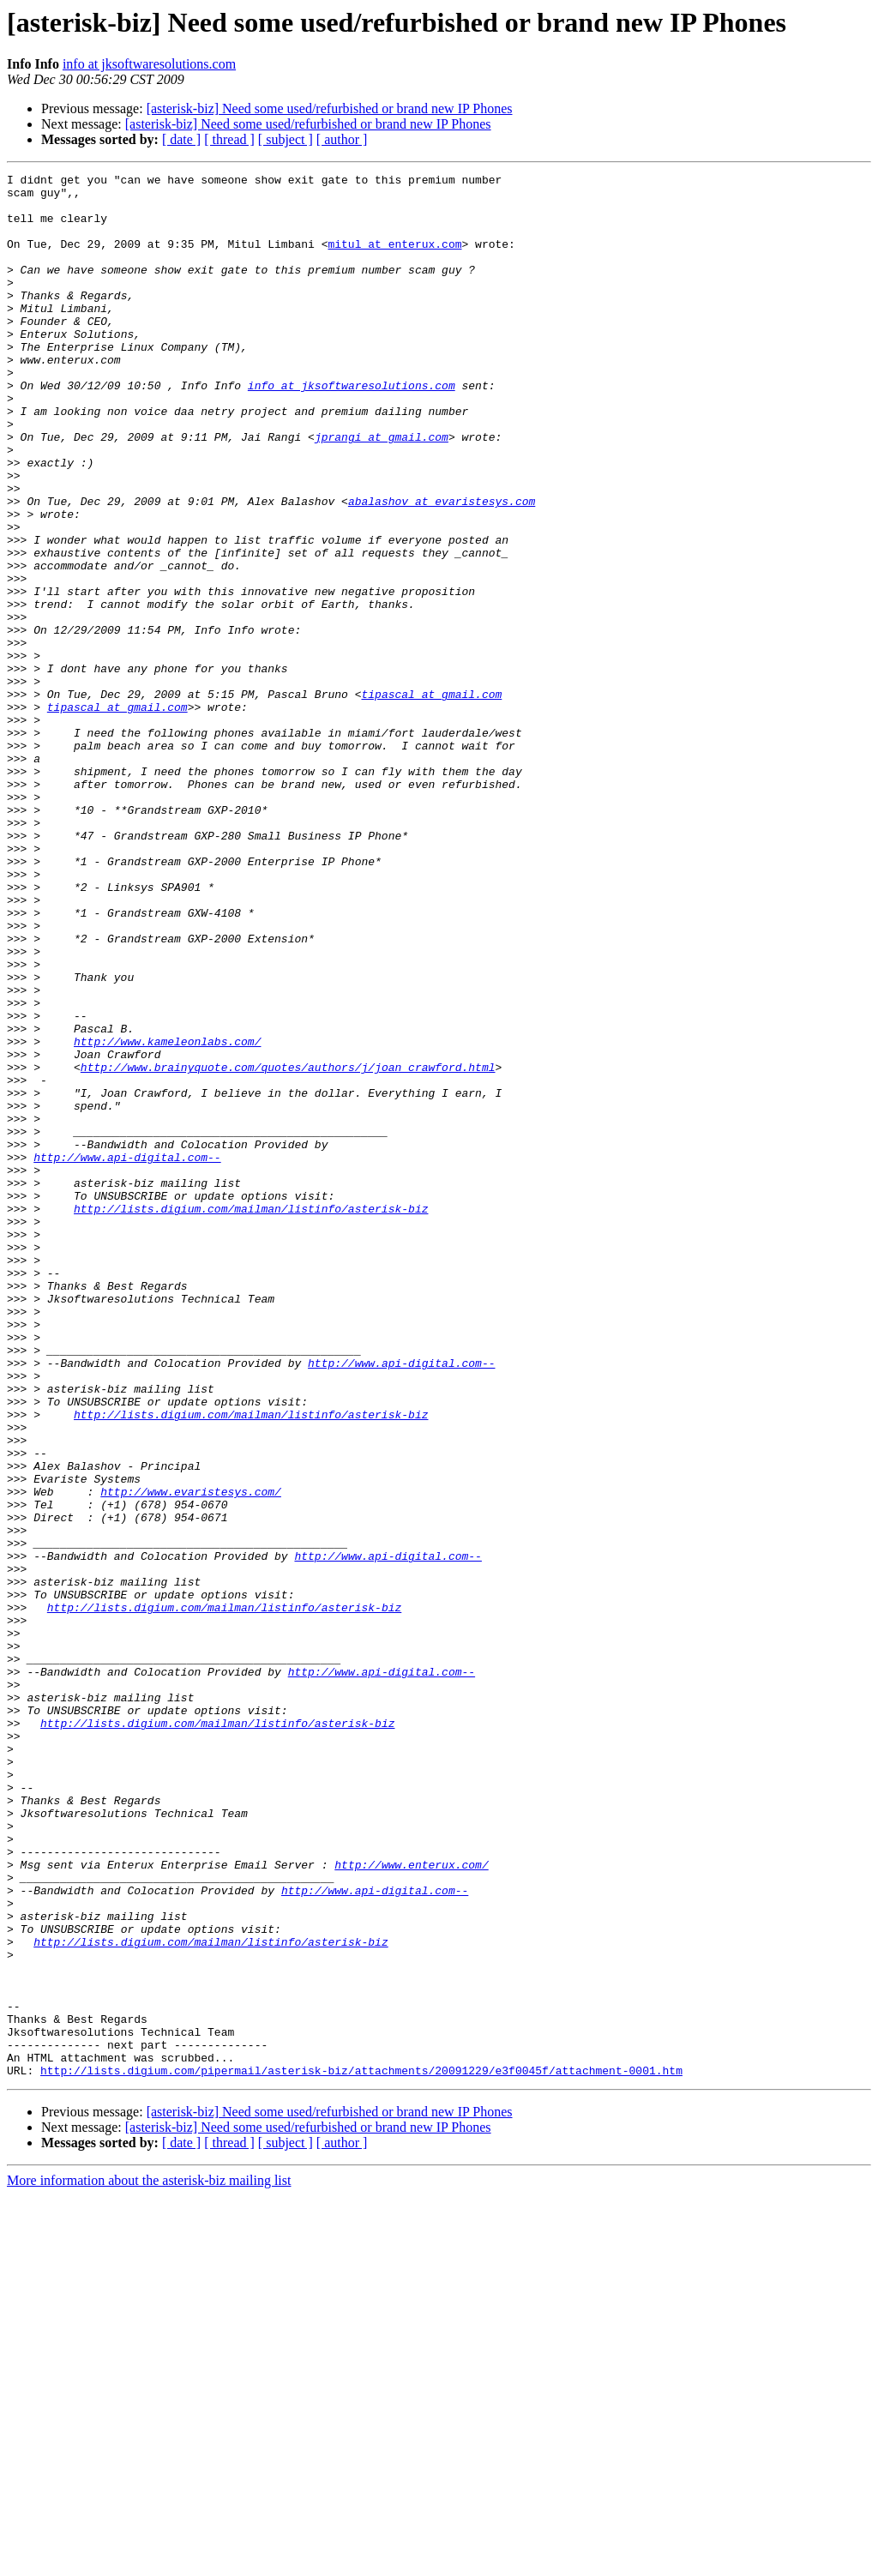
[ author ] (342, 139)
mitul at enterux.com (394, 259)
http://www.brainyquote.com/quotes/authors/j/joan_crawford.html (288, 1247)
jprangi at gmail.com (381, 490)
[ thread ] (229, 139)
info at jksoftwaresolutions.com (149, 64)
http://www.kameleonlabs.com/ (167, 1216)
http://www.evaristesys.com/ (190, 1756)
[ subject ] (285, 139)
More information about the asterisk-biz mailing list (149, 2561)
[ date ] (181, 139)
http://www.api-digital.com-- (126, 1355)
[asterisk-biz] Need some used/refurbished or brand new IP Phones (330, 108)
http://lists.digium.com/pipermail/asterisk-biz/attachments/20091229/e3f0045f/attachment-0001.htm (361, 2451)
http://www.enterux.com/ (411, 2204)
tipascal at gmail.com (431, 799)
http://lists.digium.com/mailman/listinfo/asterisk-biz (251, 1416)
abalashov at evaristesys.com (441, 567)
